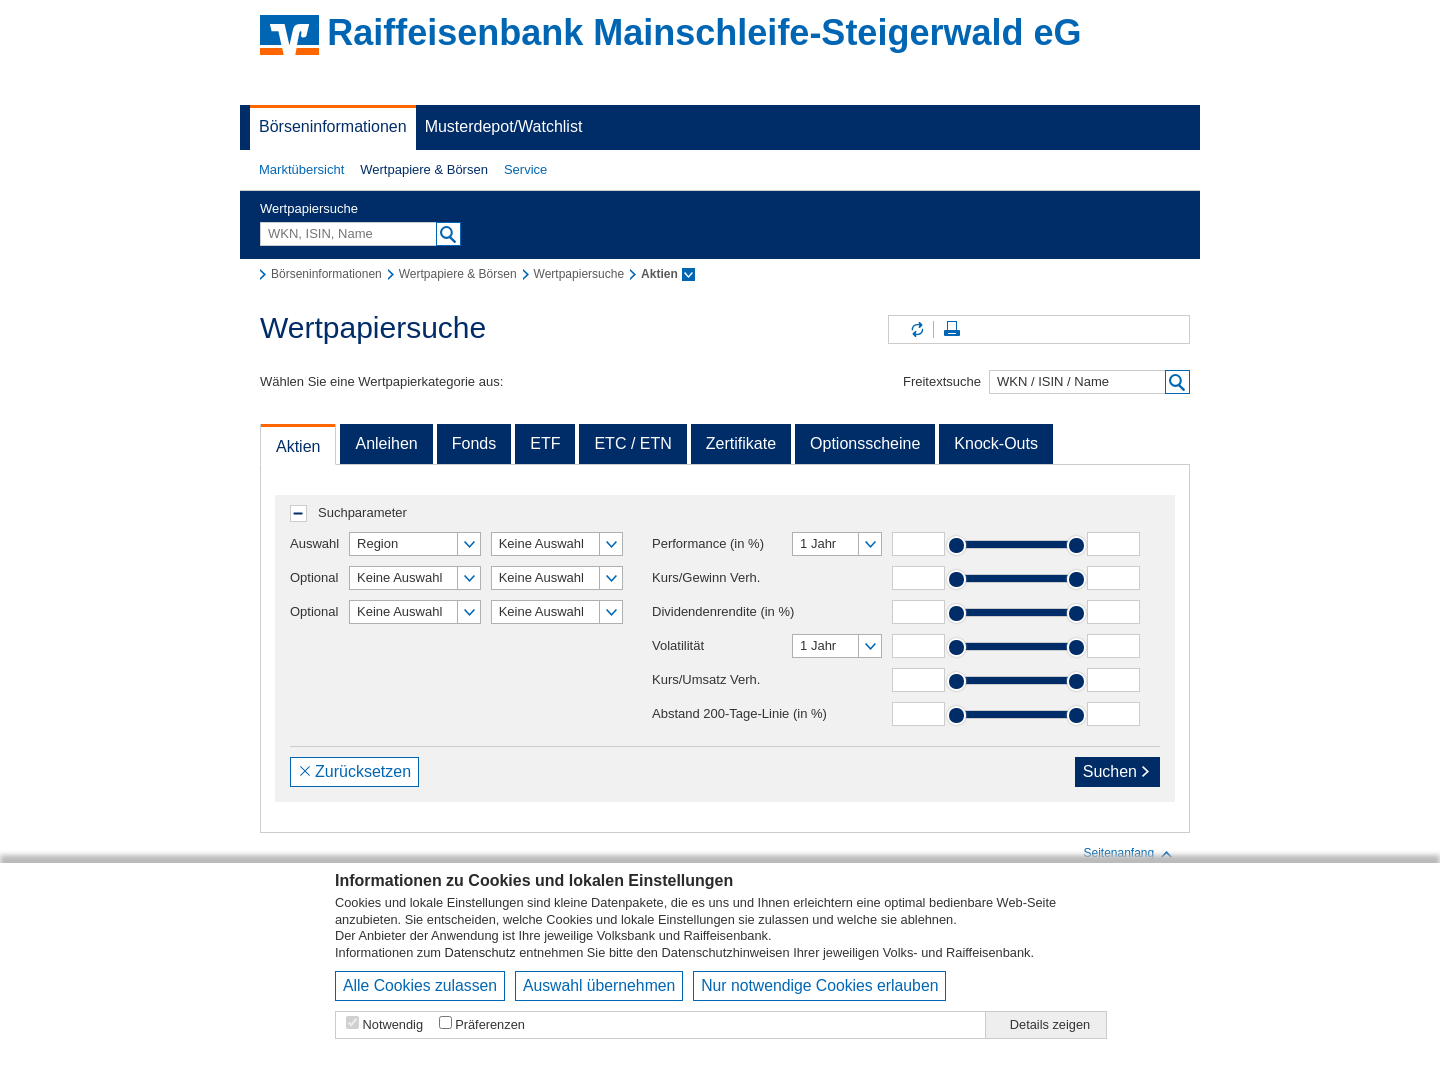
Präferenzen (490, 1024)
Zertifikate (741, 443)
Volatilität (678, 645)
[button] (301, 170)
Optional (314, 577)
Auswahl (314, 543)
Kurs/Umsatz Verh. (706, 679)
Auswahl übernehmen (599, 985)
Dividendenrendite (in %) (723, 611)
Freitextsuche (942, 381)
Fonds (474, 443)
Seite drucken (952, 329)
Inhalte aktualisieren (916, 329)
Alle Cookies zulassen (420, 985)
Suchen (1117, 771)
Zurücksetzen (354, 771)
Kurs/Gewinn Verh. (706, 577)
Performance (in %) (708, 543)
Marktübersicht (301, 169)
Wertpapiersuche (309, 208)
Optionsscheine (865, 443)
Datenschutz (480, 952)
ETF (545, 443)
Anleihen (386, 443)
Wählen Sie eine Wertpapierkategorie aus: (381, 381)
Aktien (298, 446)
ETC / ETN (632, 443)
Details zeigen (1050, 1024)
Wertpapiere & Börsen (424, 169)
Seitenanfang (1128, 854)
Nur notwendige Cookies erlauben (819, 985)
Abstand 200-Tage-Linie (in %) (739, 713)
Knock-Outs (996, 443)
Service (525, 169)
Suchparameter (362, 512)
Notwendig (393, 1024)
